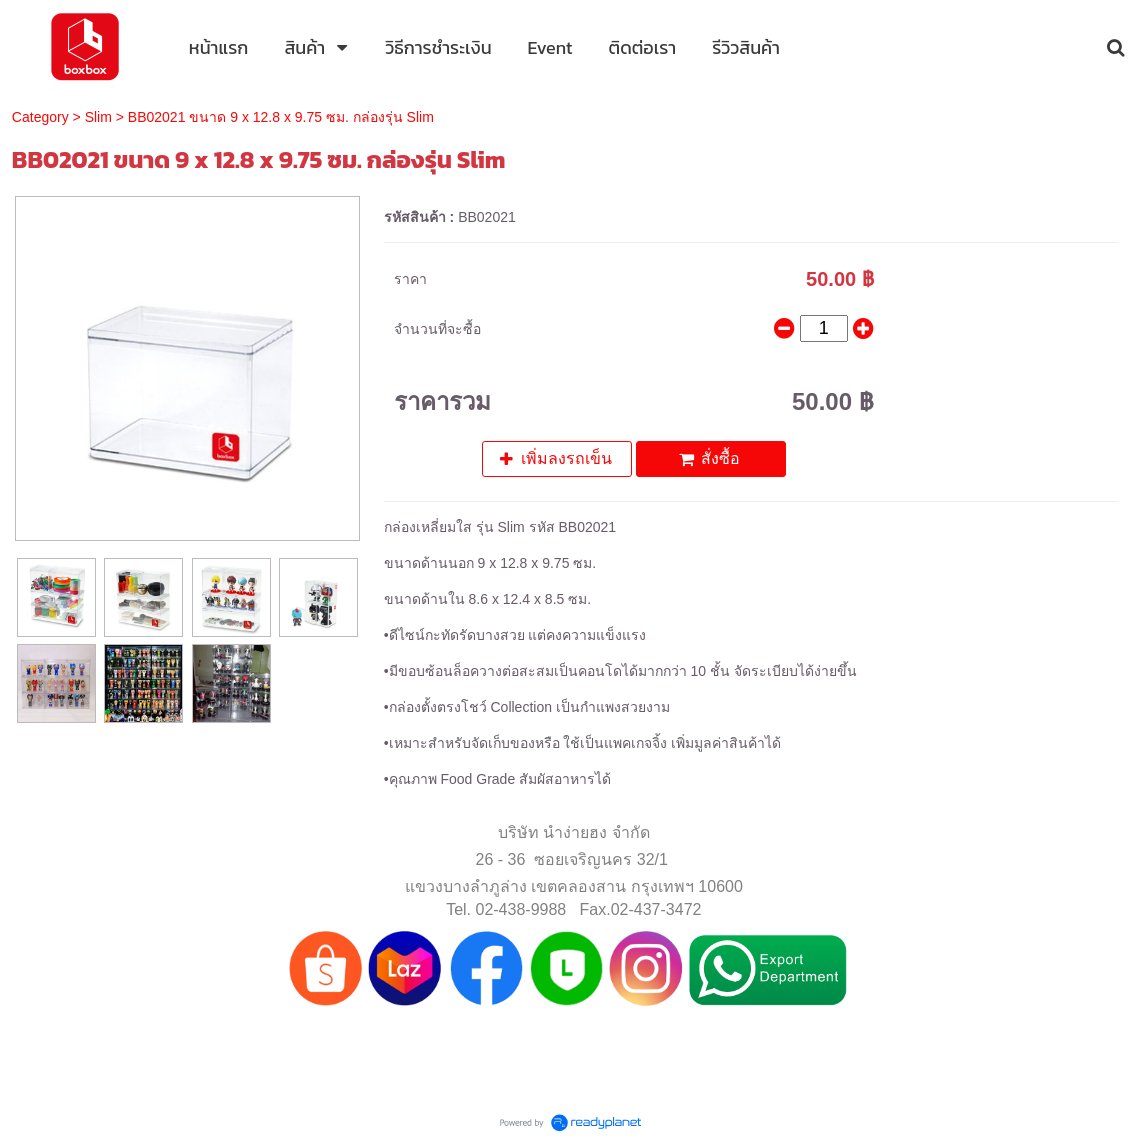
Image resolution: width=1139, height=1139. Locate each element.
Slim (98, 117)
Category (40, 117)
